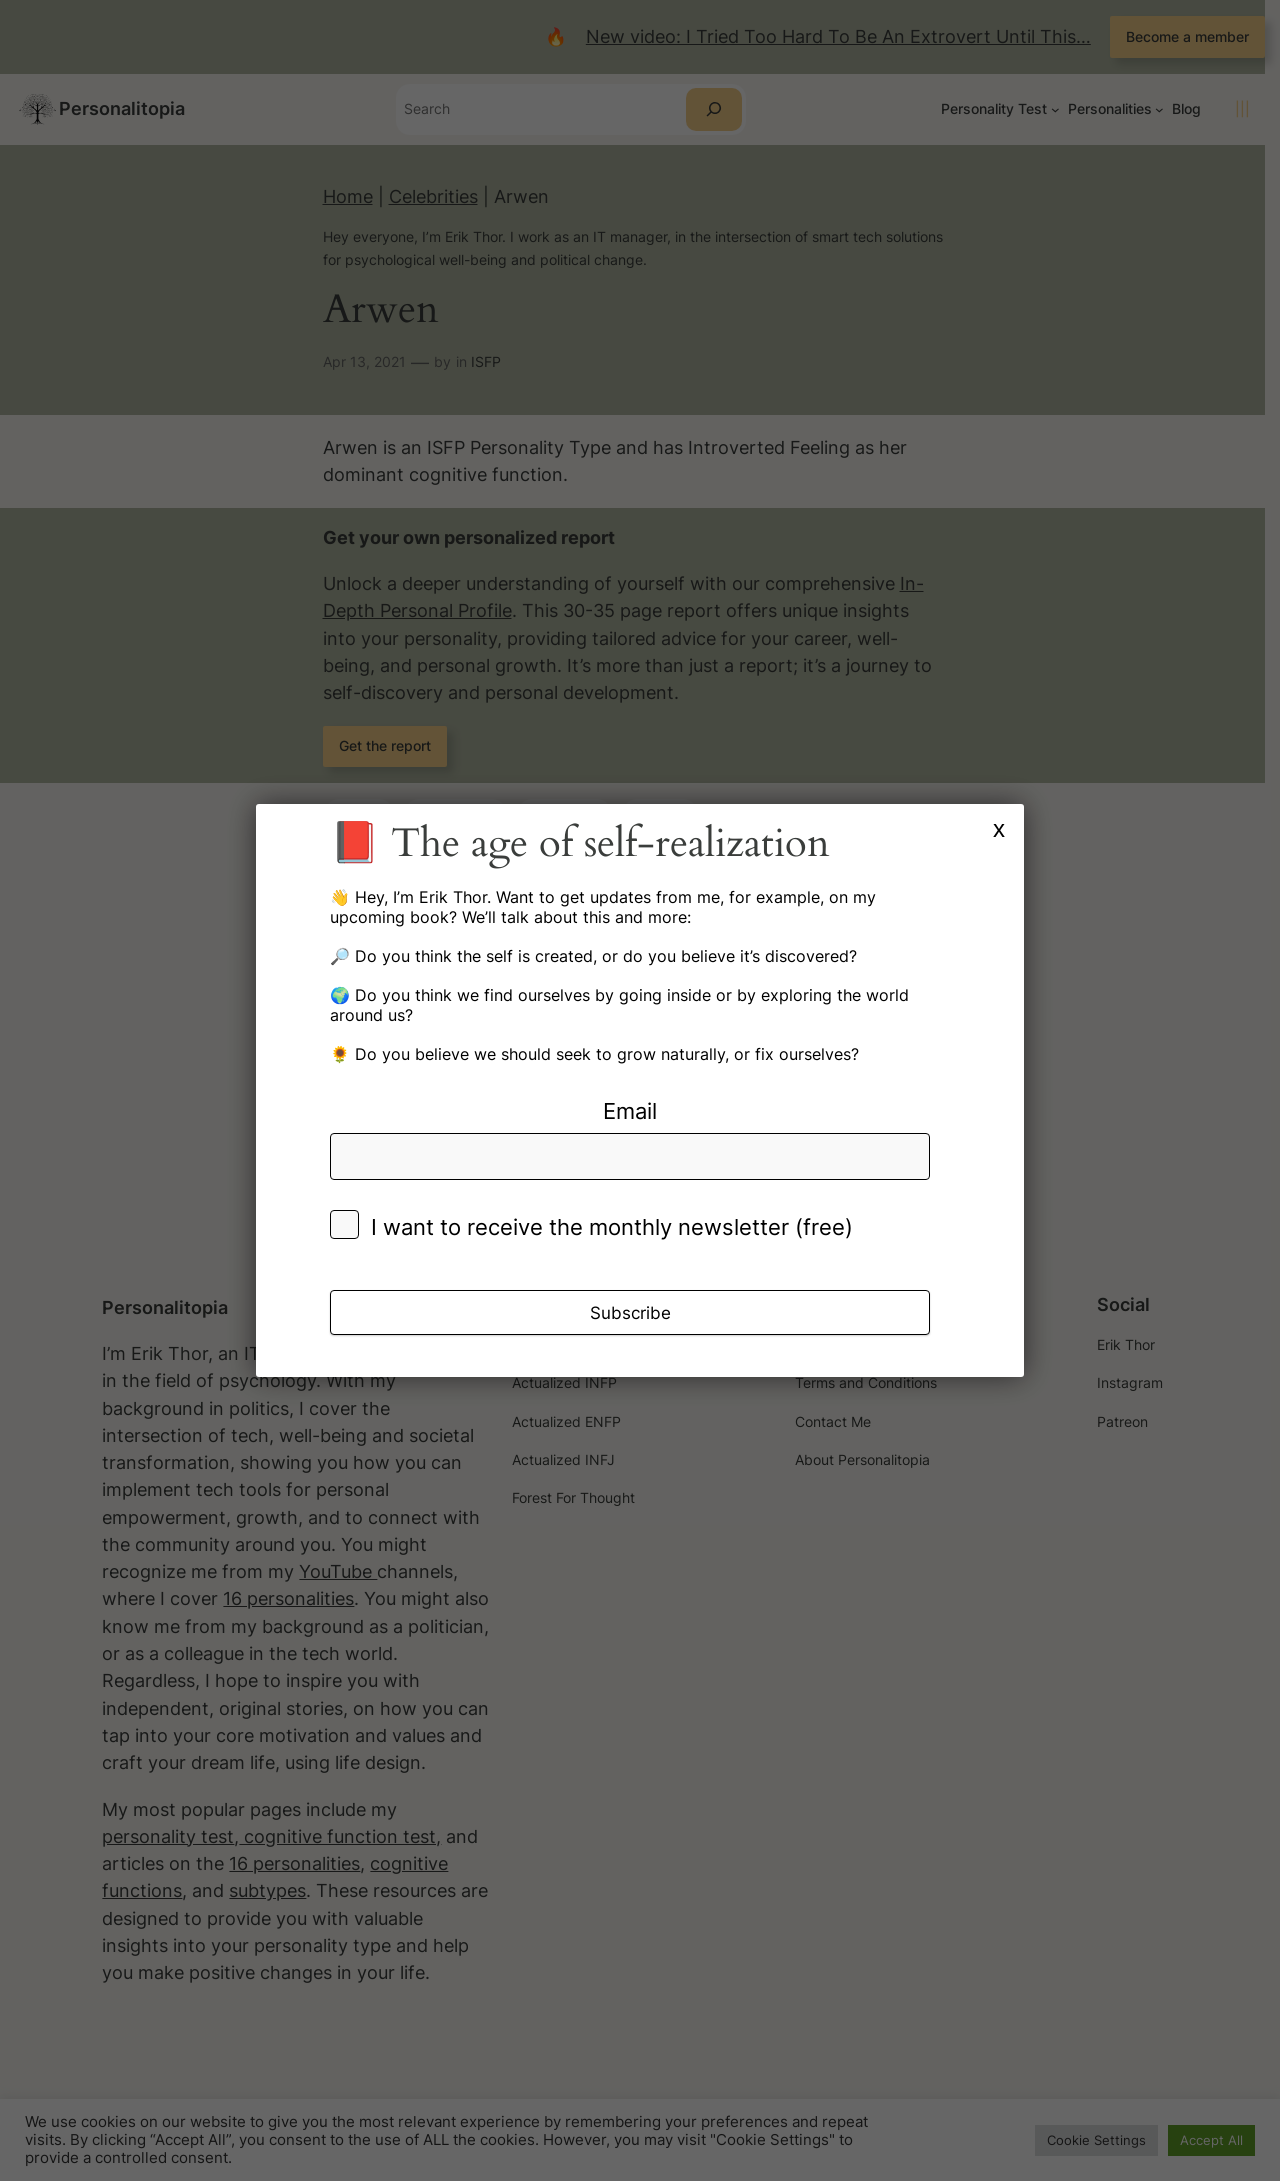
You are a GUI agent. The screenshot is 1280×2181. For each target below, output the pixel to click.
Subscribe (630, 1313)
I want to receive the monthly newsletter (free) (612, 1227)
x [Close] (999, 828)
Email (630, 1111)
